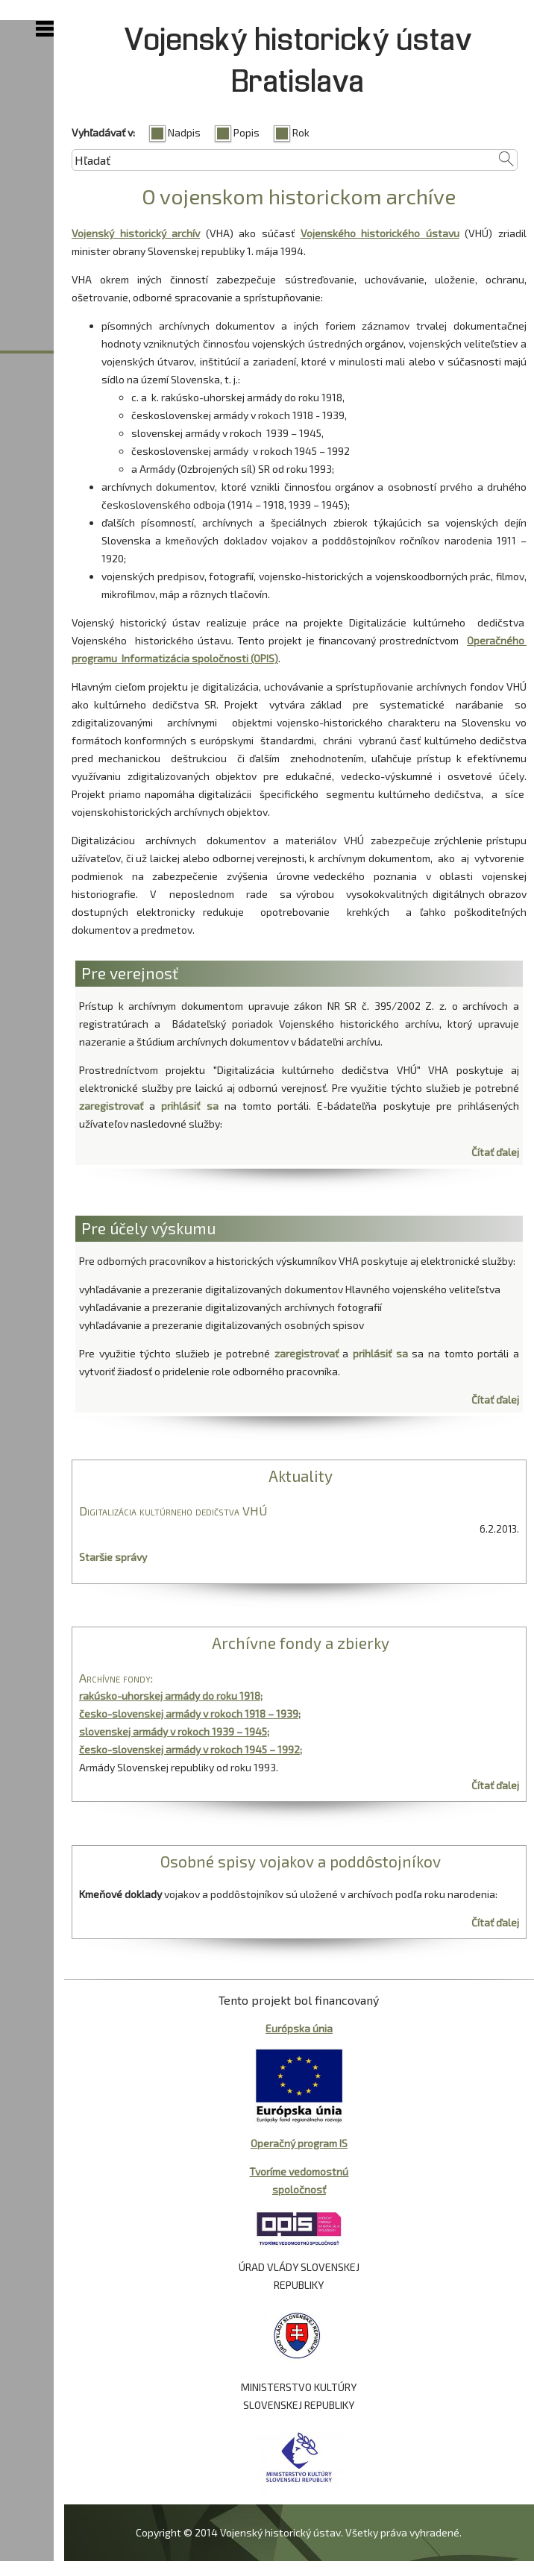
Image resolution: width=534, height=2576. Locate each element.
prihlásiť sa (189, 1105)
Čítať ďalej (495, 1152)
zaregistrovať (111, 1105)
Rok (301, 132)
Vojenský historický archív (136, 233)
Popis (246, 132)
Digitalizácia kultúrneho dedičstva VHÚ (173, 1511)
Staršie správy (113, 1557)
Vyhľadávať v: (103, 132)
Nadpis (184, 132)
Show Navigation (45, 29)
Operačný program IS (299, 2143)
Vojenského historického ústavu (380, 233)
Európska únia (299, 2028)
